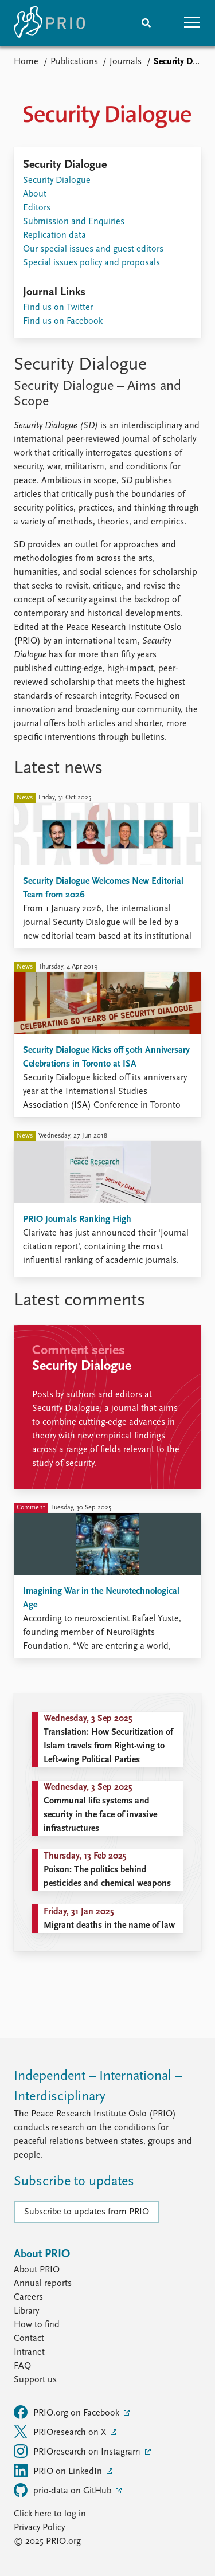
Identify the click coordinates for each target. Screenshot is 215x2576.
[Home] (49, 22)
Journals (126, 61)
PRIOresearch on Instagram (78, 2451)
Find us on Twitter (58, 307)
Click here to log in (50, 2514)
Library (26, 2311)
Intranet (29, 2352)
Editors (36, 208)
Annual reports (43, 2283)
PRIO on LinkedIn (59, 2470)
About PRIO (37, 2270)
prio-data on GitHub (64, 2490)
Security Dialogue (57, 180)
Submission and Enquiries (73, 221)
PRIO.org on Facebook (68, 2412)
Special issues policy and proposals (91, 263)
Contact (29, 2338)
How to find (37, 2325)
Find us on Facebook (63, 321)
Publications (74, 61)
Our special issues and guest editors (93, 249)
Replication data (54, 235)
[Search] (146, 23)
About (34, 194)
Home (26, 61)
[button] (192, 23)
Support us (35, 2380)
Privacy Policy (39, 2527)
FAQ (22, 2366)
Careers (28, 2297)
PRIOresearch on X (61, 2431)
